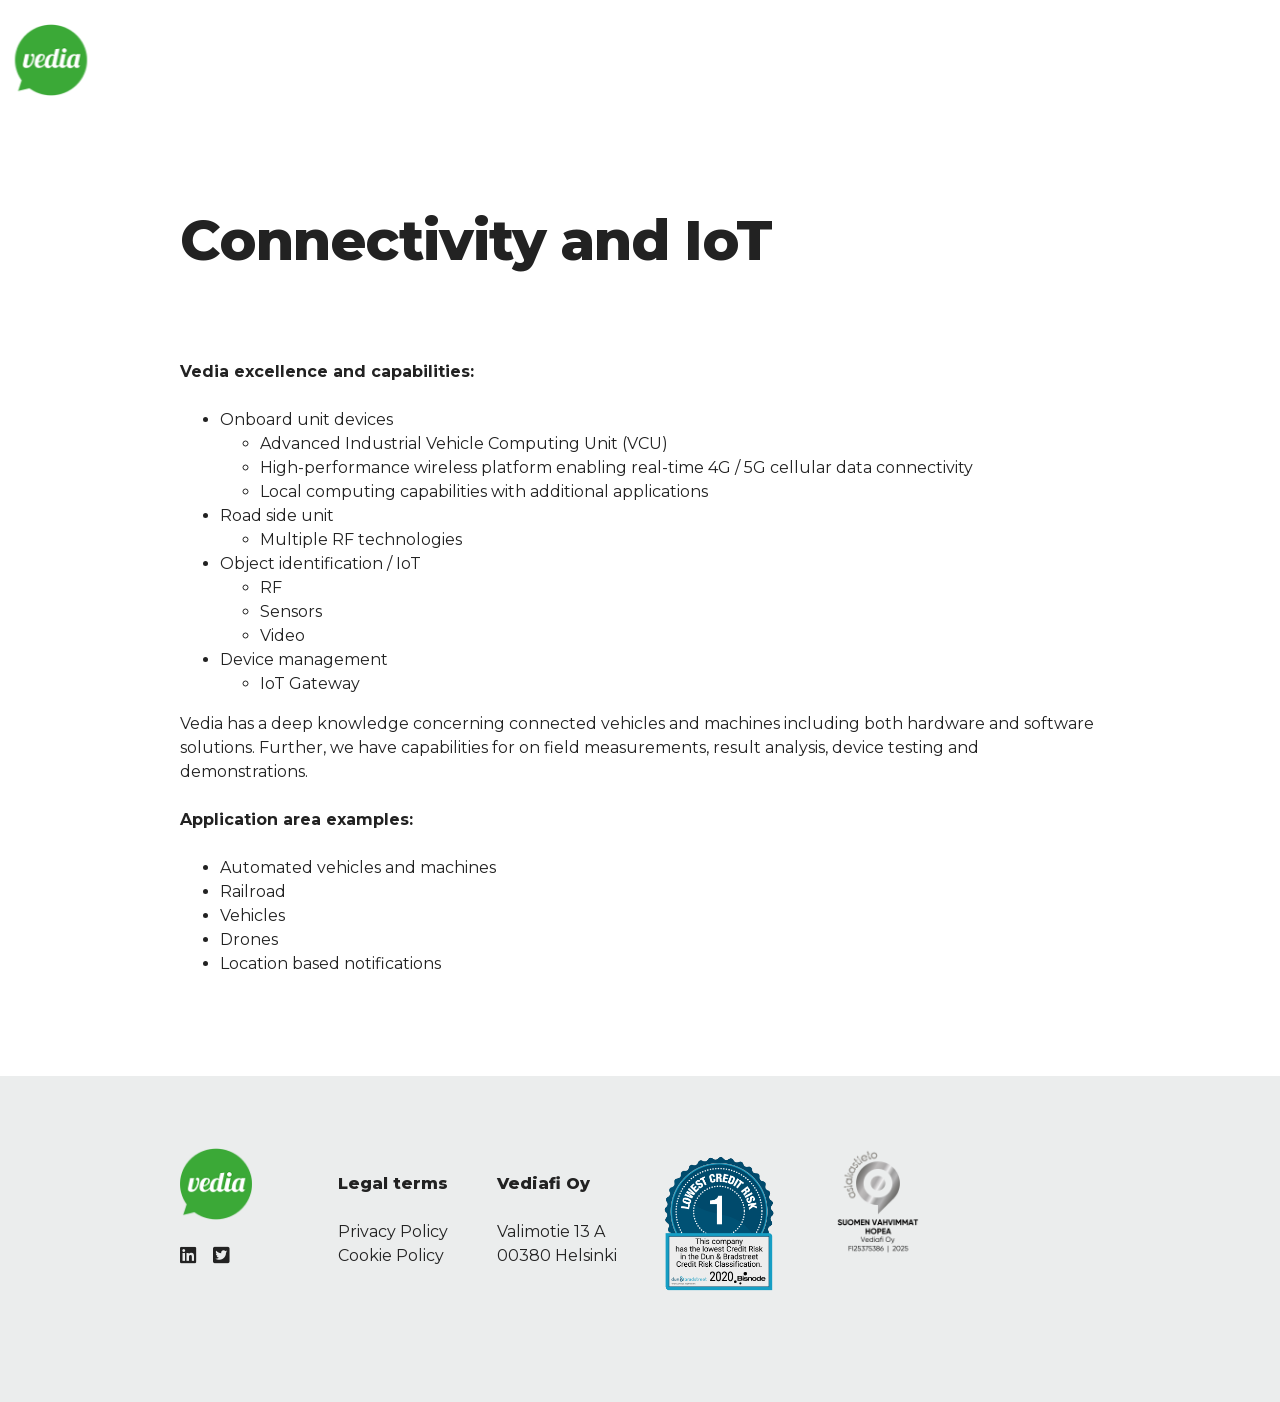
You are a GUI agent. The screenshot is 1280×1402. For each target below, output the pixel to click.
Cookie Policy (391, 1255)
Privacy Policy (393, 1231)
